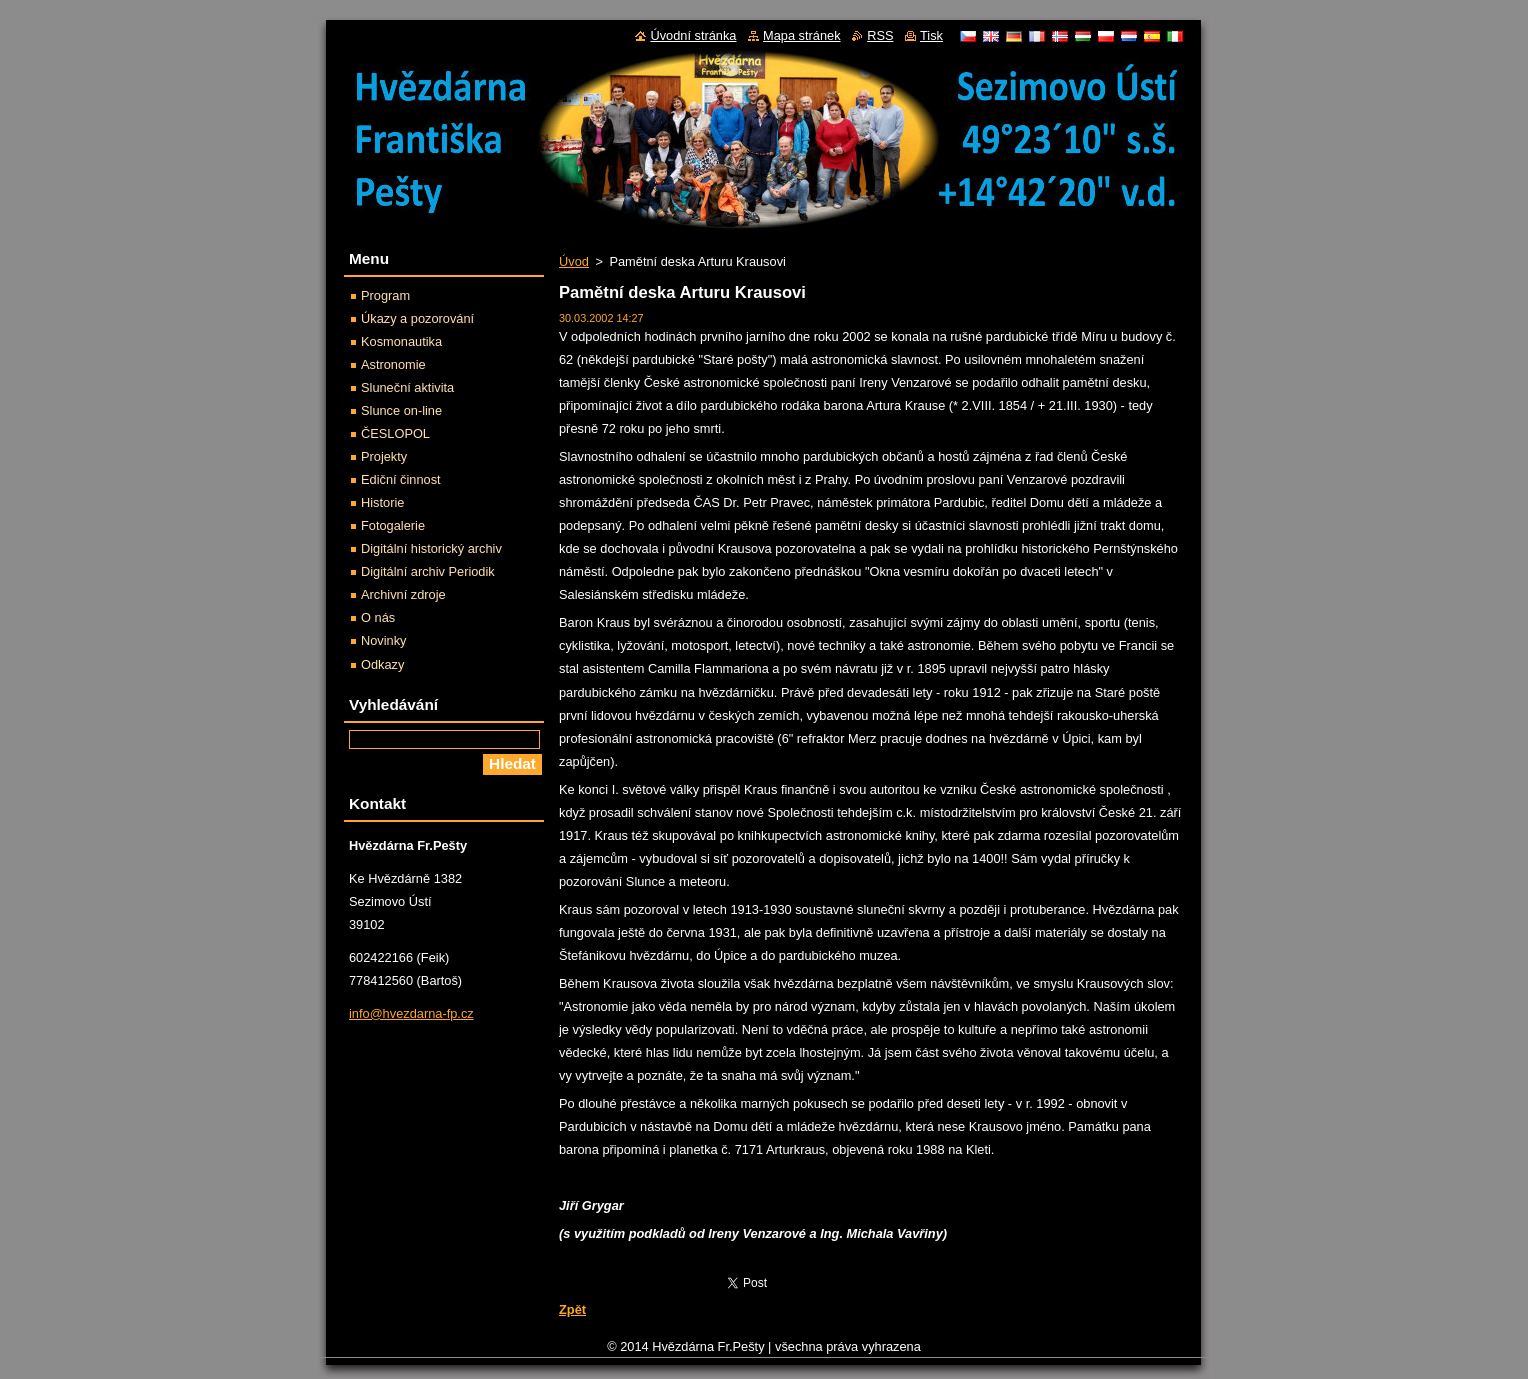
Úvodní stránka (693, 35)
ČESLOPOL (395, 433)
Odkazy (382, 664)
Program (385, 295)
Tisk (931, 35)
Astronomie (393, 364)
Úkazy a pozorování (417, 318)
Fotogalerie (393, 525)
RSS (880, 35)
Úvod (574, 261)
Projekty (384, 456)
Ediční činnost (401, 479)
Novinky (384, 640)
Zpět (572, 1309)
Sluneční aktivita (407, 387)
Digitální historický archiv (431, 548)
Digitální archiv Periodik (428, 571)
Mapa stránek (802, 35)
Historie (382, 502)
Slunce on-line (401, 410)
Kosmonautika (401, 341)
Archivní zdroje (403, 594)
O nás (378, 617)
